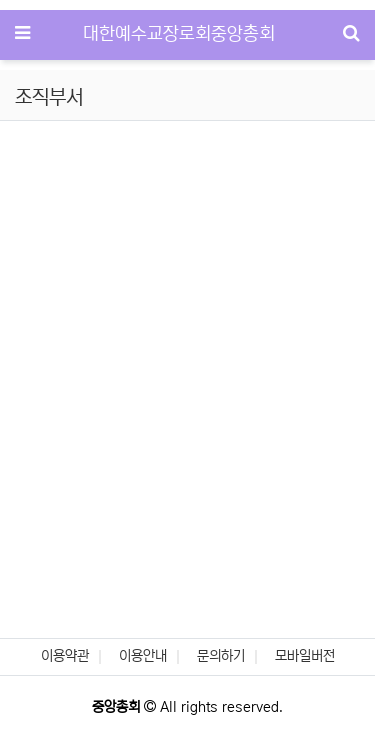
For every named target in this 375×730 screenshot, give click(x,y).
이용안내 (143, 656)
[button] (28, 226)
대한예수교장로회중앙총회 (179, 34)
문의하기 (221, 656)
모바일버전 (305, 656)
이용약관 (65, 656)
